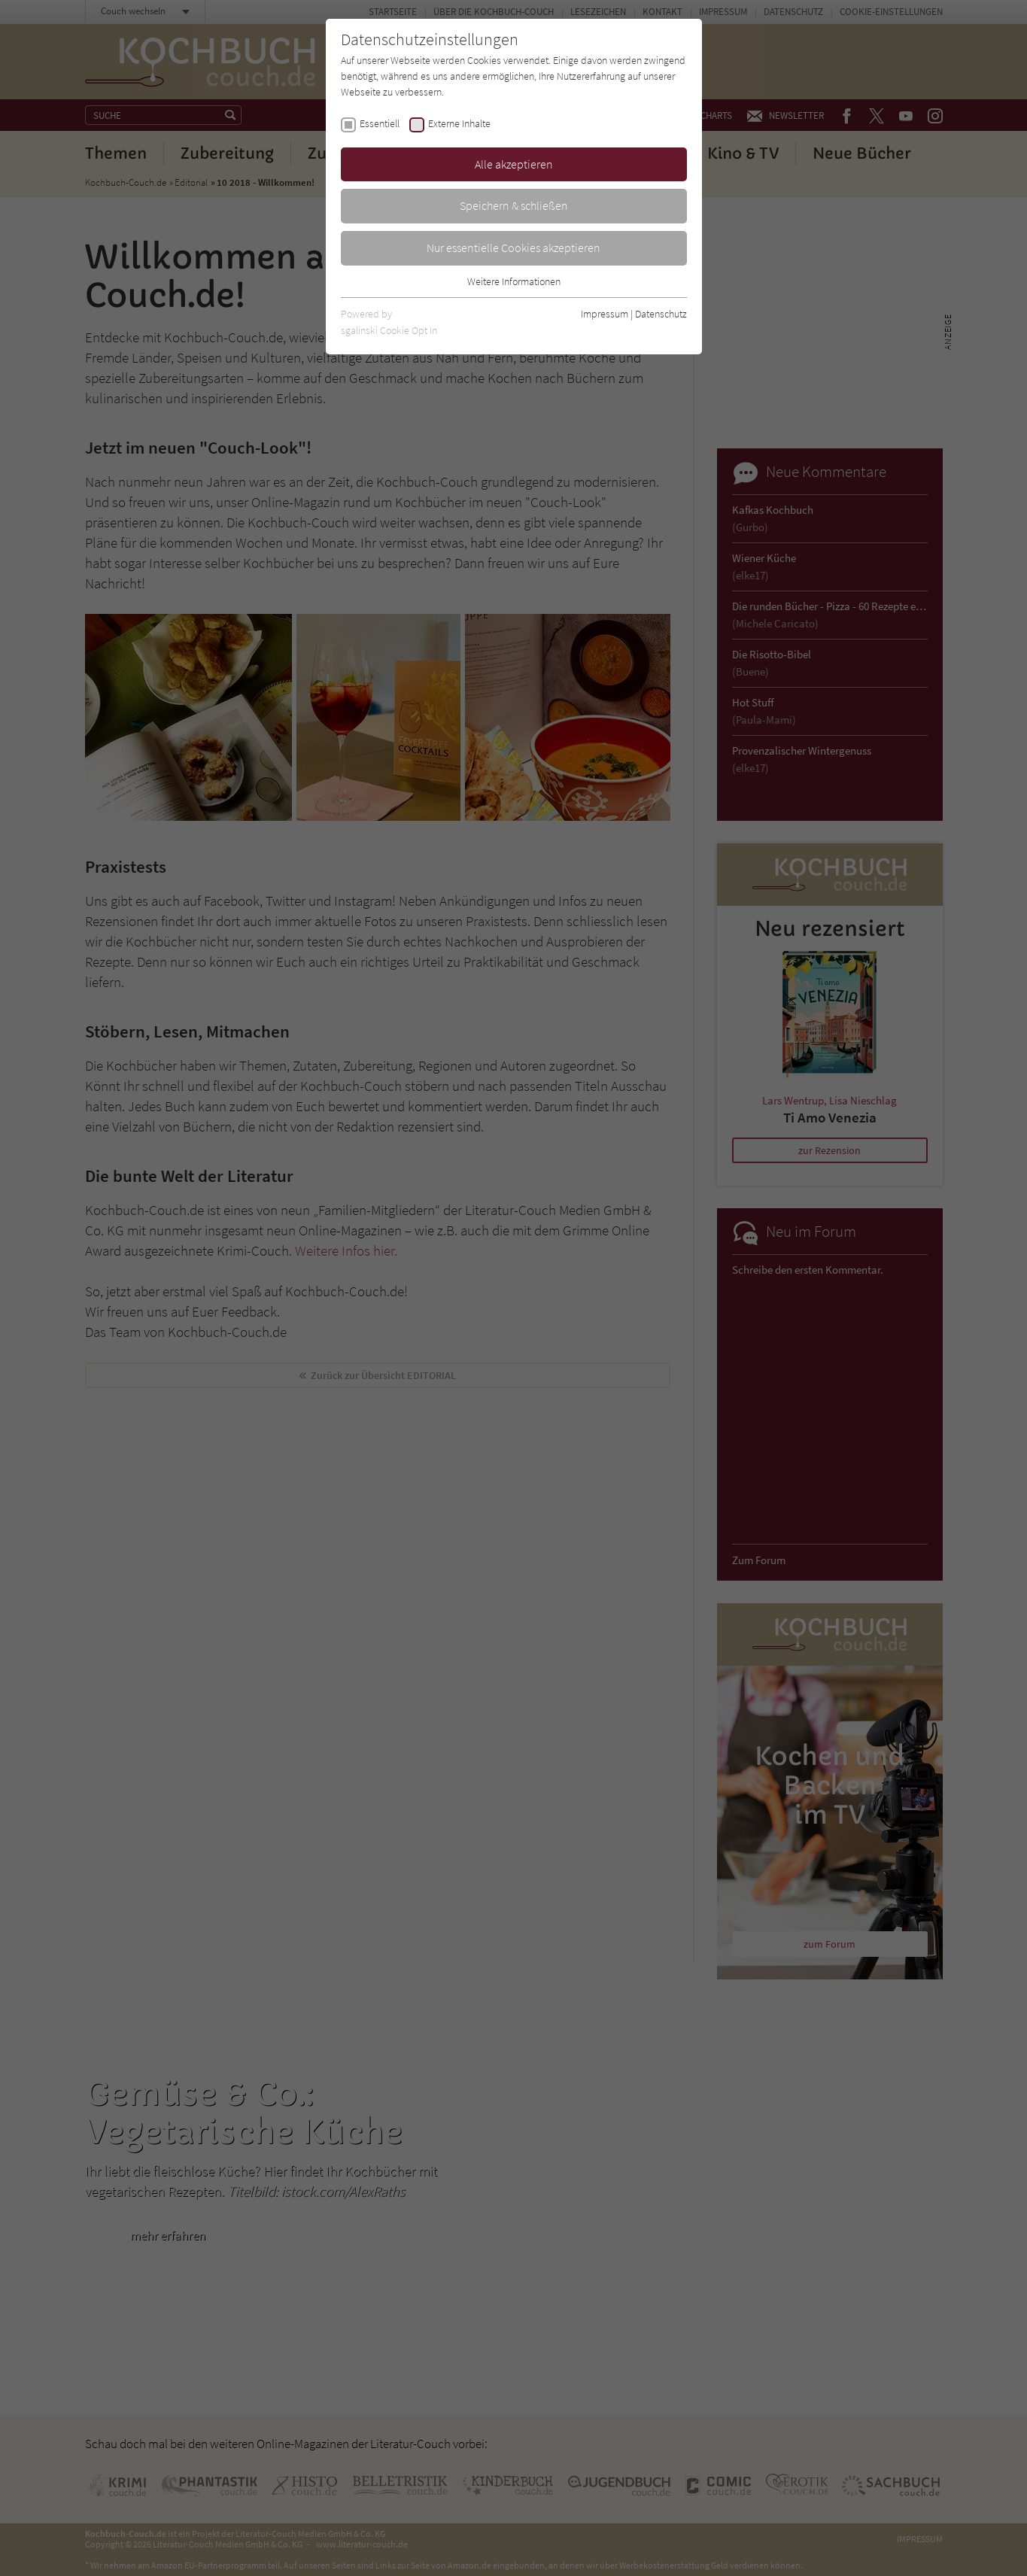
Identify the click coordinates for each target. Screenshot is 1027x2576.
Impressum (604, 313)
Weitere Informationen (514, 281)
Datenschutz (661, 313)
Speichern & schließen (514, 205)
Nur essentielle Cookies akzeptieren (513, 247)
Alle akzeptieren (514, 164)
